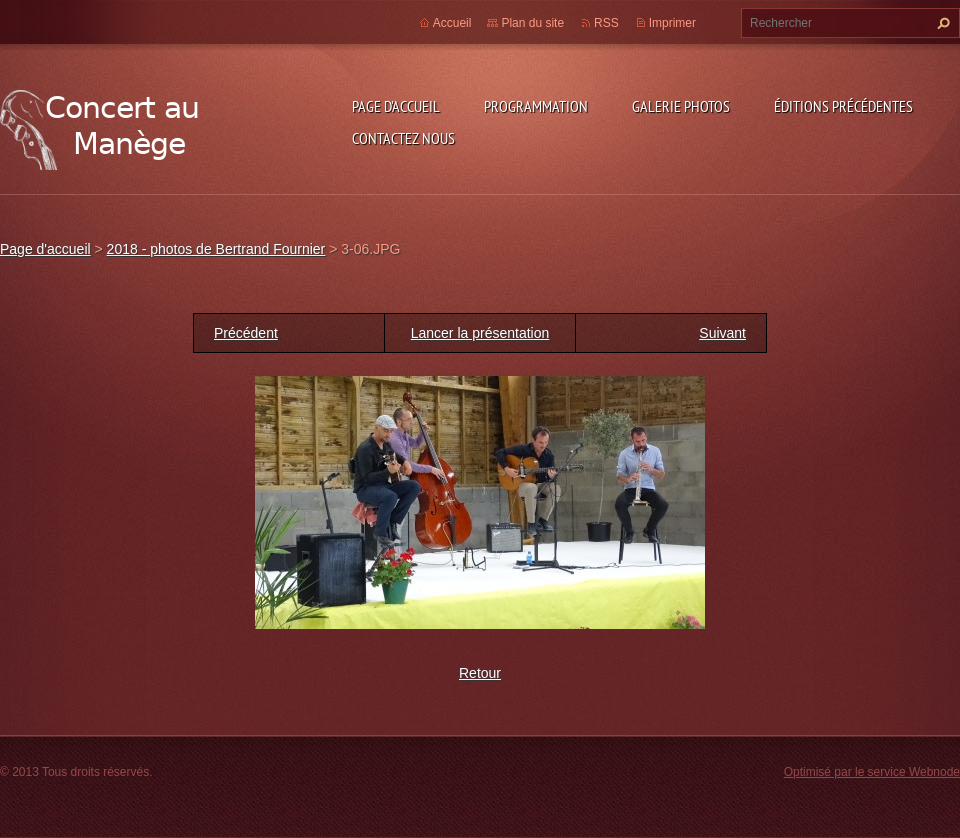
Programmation (536, 106)
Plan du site (532, 23)
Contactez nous (403, 138)
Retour (480, 673)
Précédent (246, 333)
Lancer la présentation (480, 333)
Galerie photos (681, 106)
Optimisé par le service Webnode (872, 772)
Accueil (452, 23)
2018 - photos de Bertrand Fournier (216, 249)
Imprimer (672, 23)
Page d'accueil (396, 106)
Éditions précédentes (843, 106)
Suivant (722, 333)
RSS (606, 23)
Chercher (941, 23)
